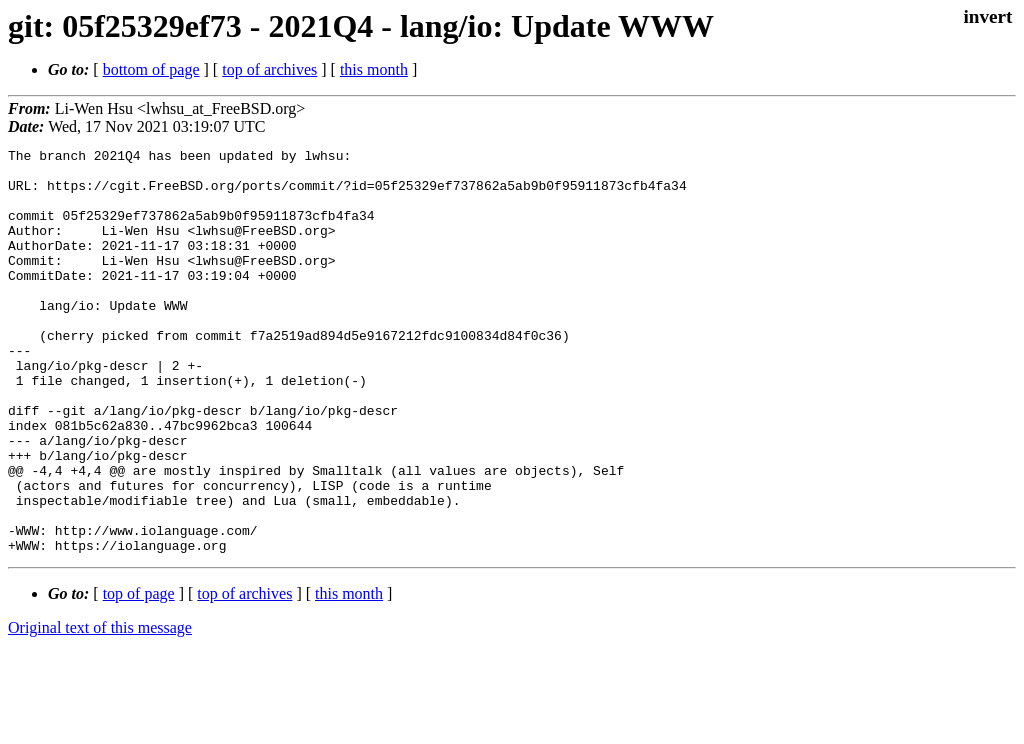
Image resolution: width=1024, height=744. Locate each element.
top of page (139, 674)
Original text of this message (100, 708)
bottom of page (151, 69)
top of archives (269, 69)
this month (374, 69)
